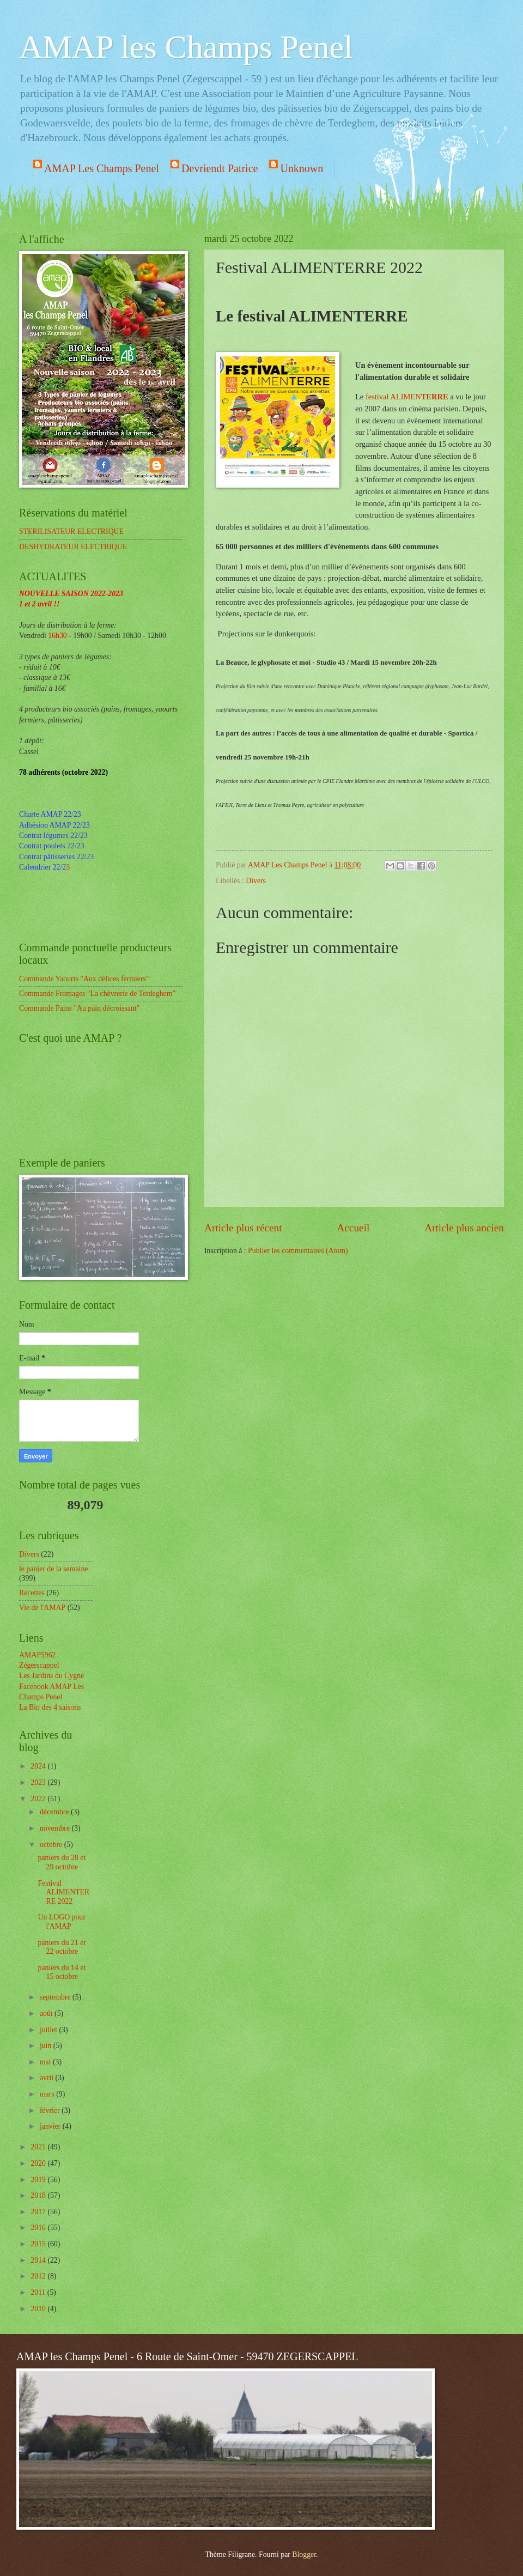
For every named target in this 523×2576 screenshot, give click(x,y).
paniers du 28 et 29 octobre (62, 1862)
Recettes (32, 1593)
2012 (39, 2276)
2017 (39, 2212)
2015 (39, 2244)
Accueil (353, 1228)
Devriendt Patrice (219, 168)
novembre (56, 1828)
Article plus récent (243, 1228)
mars (48, 2094)
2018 (39, 2195)
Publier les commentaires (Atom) (298, 1251)
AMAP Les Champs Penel (101, 168)
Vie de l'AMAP (42, 1607)
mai (46, 2062)
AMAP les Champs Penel (186, 47)
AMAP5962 (37, 1655)
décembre (55, 1812)
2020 (39, 2163)
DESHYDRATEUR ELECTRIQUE (73, 547)
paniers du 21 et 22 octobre (62, 1947)
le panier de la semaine (53, 1569)
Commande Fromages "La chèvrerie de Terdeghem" (97, 993)
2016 (39, 2227)
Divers (256, 881)
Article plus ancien (464, 1228)
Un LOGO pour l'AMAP (61, 1921)
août (47, 2013)
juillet (49, 2030)
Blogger (304, 2554)
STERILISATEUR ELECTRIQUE (71, 531)
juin (46, 2046)
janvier (51, 2126)
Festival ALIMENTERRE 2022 (63, 1892)
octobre (52, 1844)
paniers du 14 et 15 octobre (62, 1972)
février (51, 2110)
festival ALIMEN (407, 396)
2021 (39, 2147)
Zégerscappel (39, 1665)
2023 (39, 1782)
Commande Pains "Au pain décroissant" (79, 1008)
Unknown (301, 168)
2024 (39, 1766)
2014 (39, 2260)
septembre (56, 1997)
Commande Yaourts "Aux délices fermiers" (84, 979)
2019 (39, 2180)
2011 (39, 2292)
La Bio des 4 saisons (50, 1707)
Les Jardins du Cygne (51, 1676)
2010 (39, 2309)
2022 (39, 1799)
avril (48, 2078)
